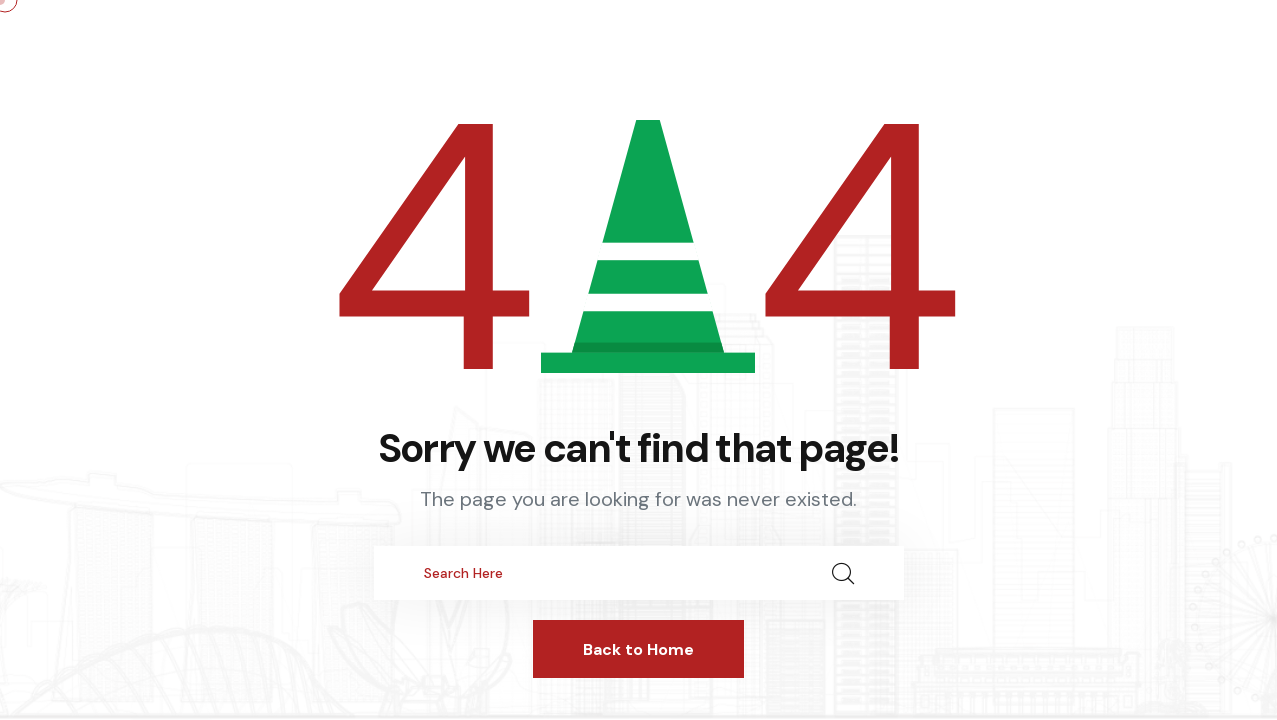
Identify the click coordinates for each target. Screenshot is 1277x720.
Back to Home (638, 649)
